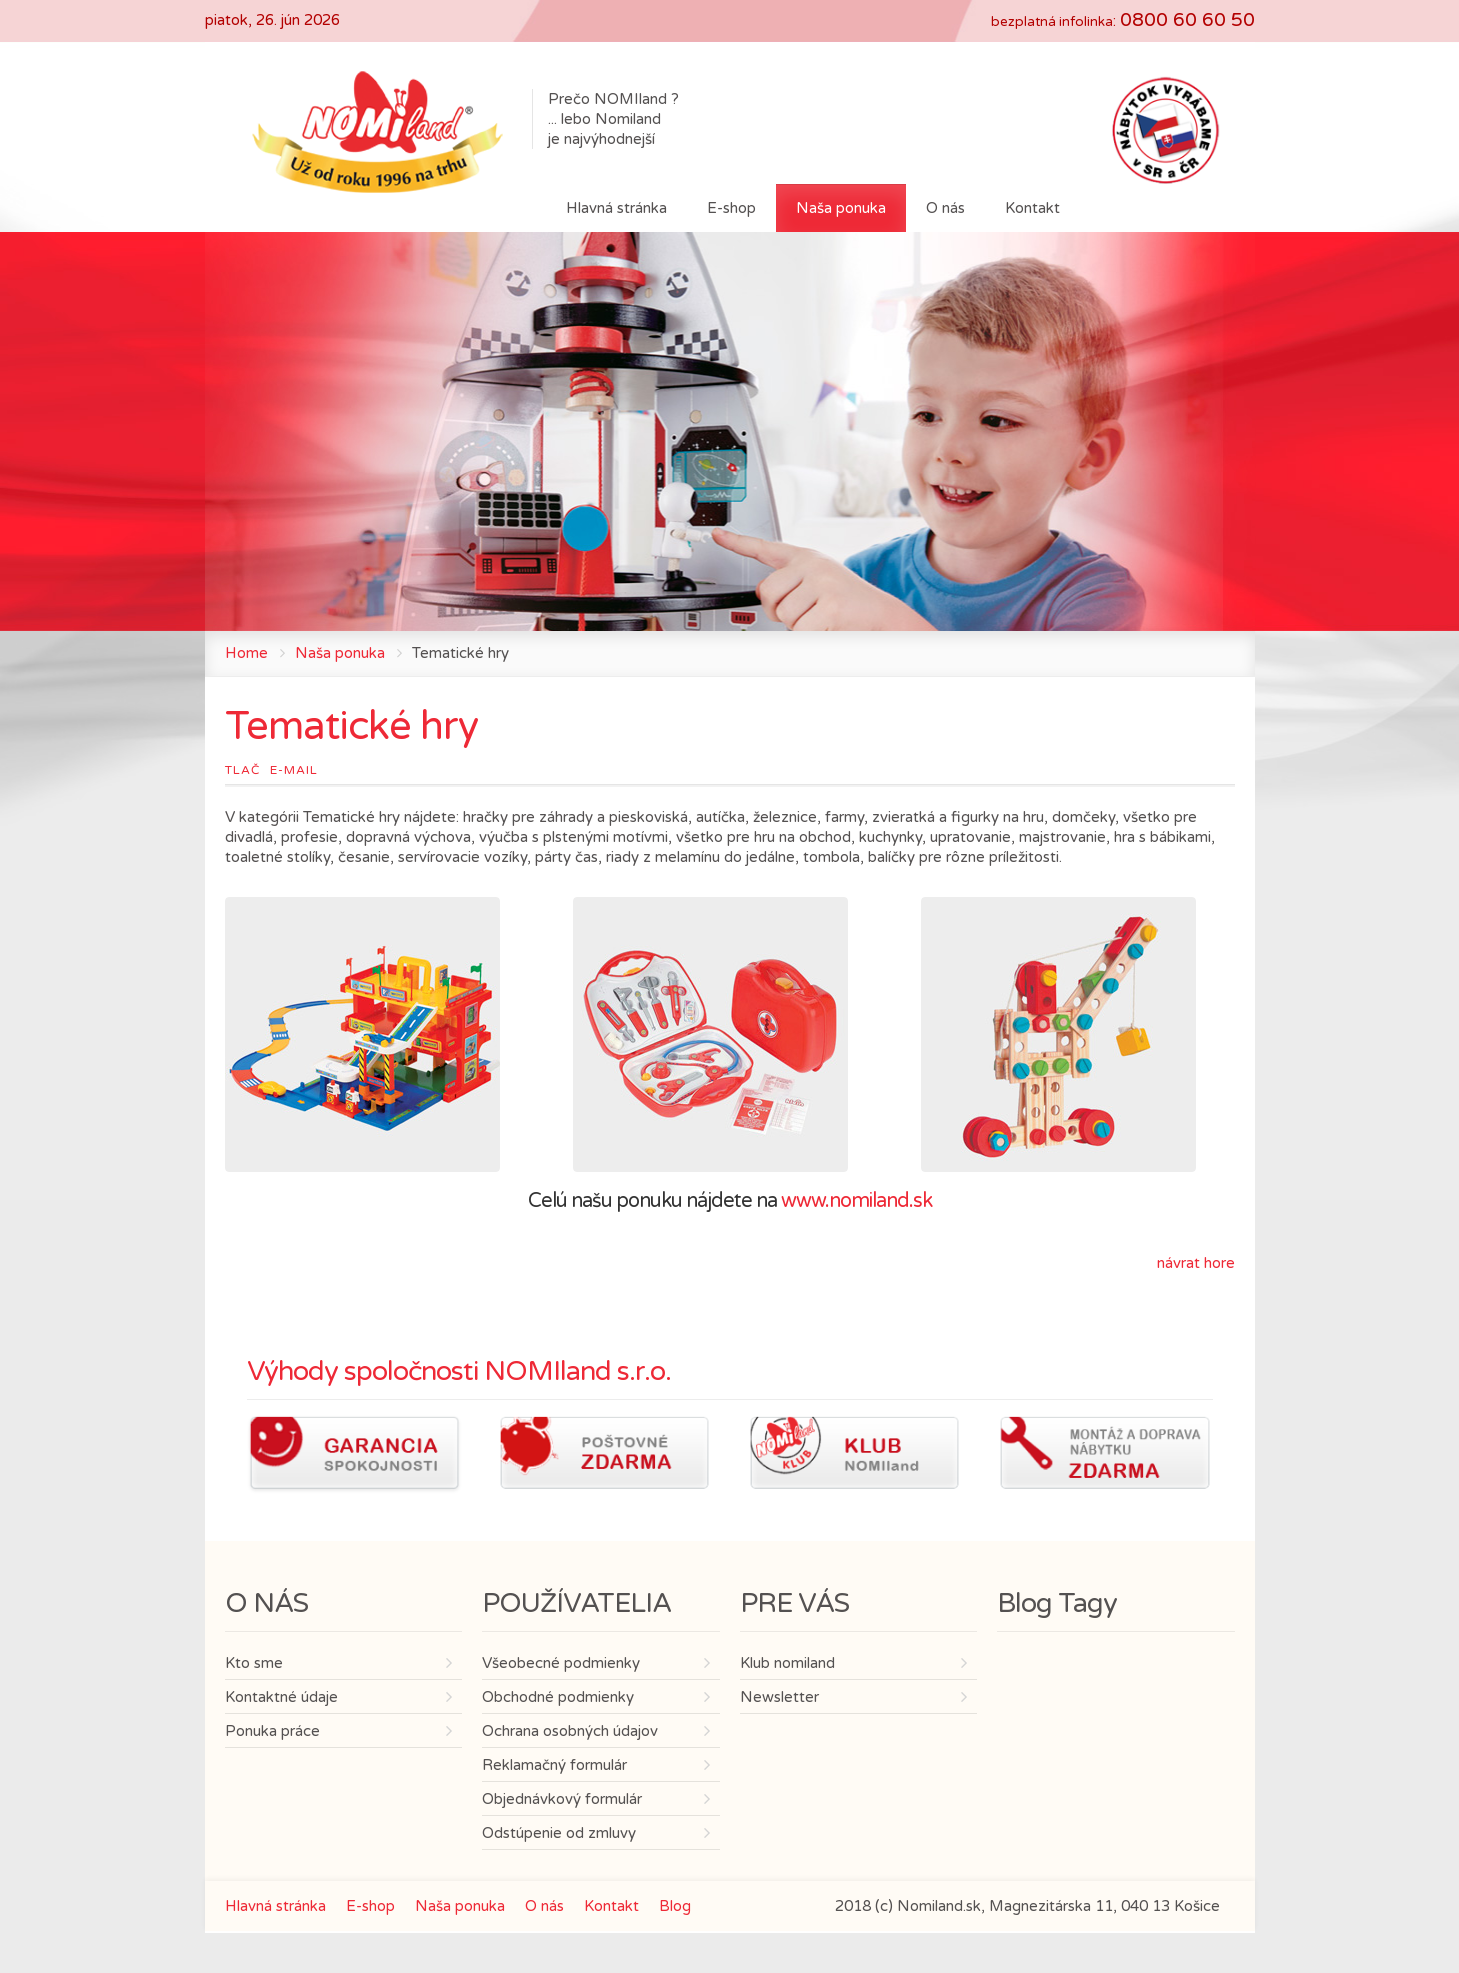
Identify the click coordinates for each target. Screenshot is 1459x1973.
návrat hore (1196, 1263)
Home (246, 653)
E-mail (294, 770)
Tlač (242, 770)
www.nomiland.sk (856, 1201)
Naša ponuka (340, 653)
